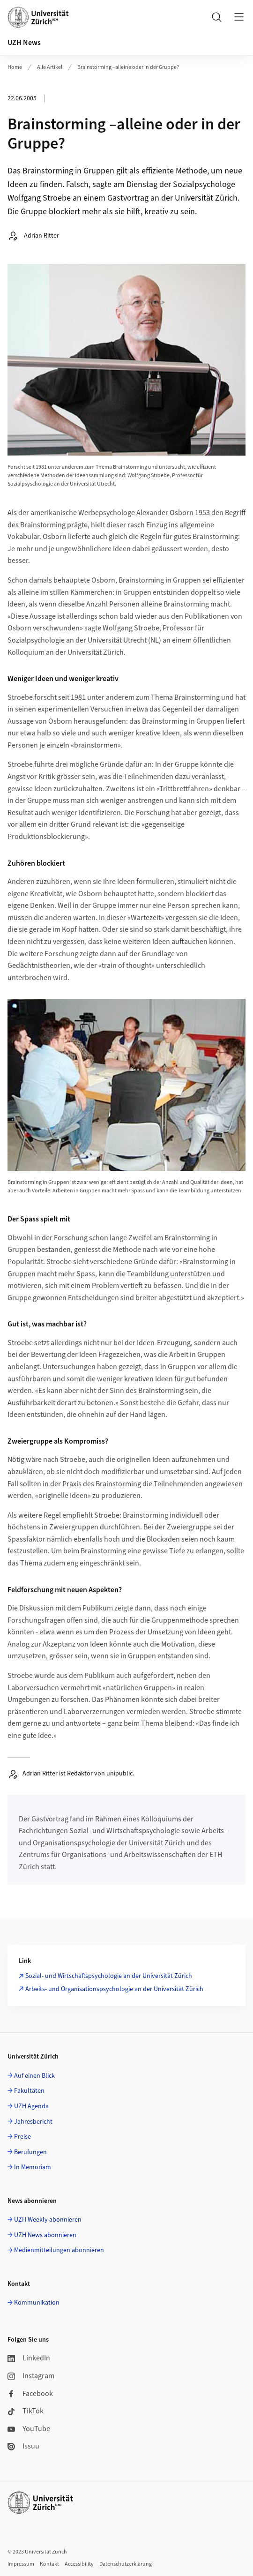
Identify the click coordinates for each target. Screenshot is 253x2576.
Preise (22, 2137)
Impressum (20, 2564)
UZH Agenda (31, 2106)
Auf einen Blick (34, 2076)
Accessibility (79, 2564)
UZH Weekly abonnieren (48, 2219)
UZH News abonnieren (45, 2235)
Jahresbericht (33, 2122)
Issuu (23, 2446)
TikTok (25, 2411)
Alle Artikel (49, 67)
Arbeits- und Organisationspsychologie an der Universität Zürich (114, 1989)
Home (14, 67)
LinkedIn (28, 2358)
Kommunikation (37, 2302)
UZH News (24, 42)
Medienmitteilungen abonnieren (59, 2250)
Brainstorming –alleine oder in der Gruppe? (128, 67)
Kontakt (49, 2564)
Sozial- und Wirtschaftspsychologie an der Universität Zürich (108, 1976)
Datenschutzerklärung (125, 2564)
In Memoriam (32, 2167)
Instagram (30, 2376)
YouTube (28, 2429)
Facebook (30, 2394)
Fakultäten (29, 2091)
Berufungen (30, 2152)
